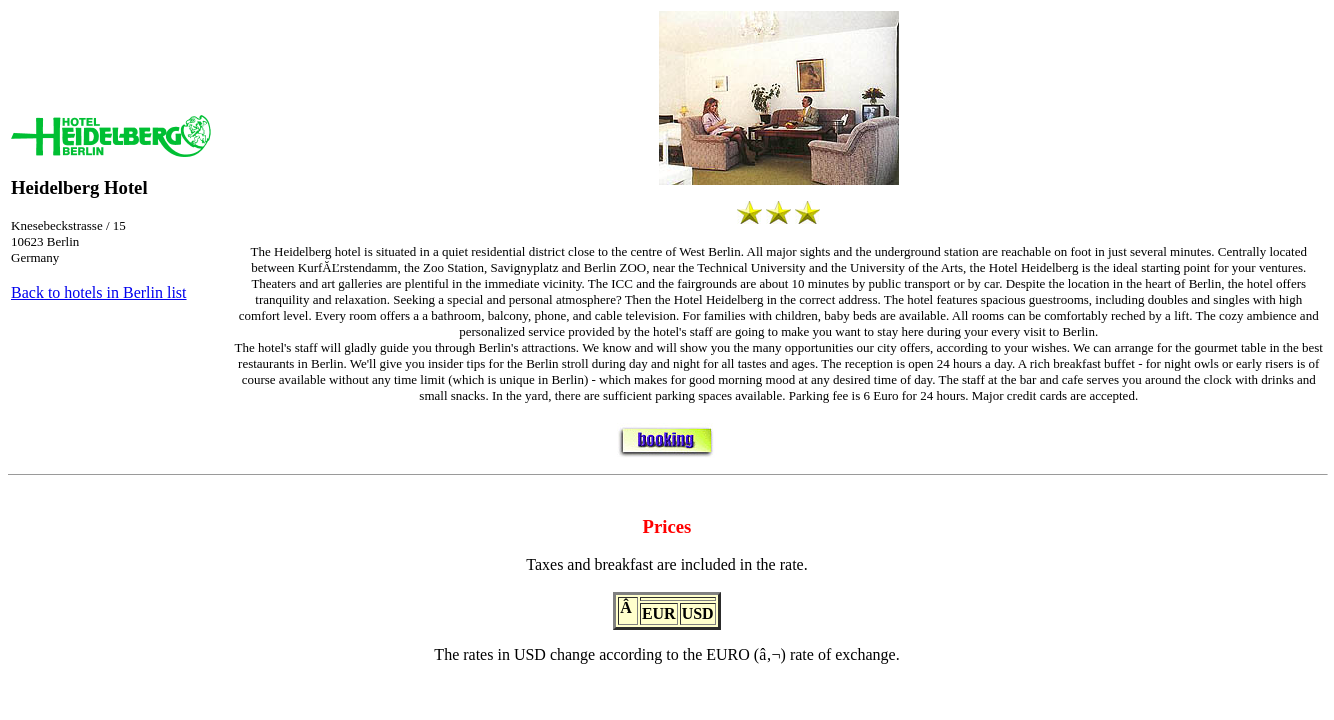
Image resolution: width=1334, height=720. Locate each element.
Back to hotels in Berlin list (99, 292)
